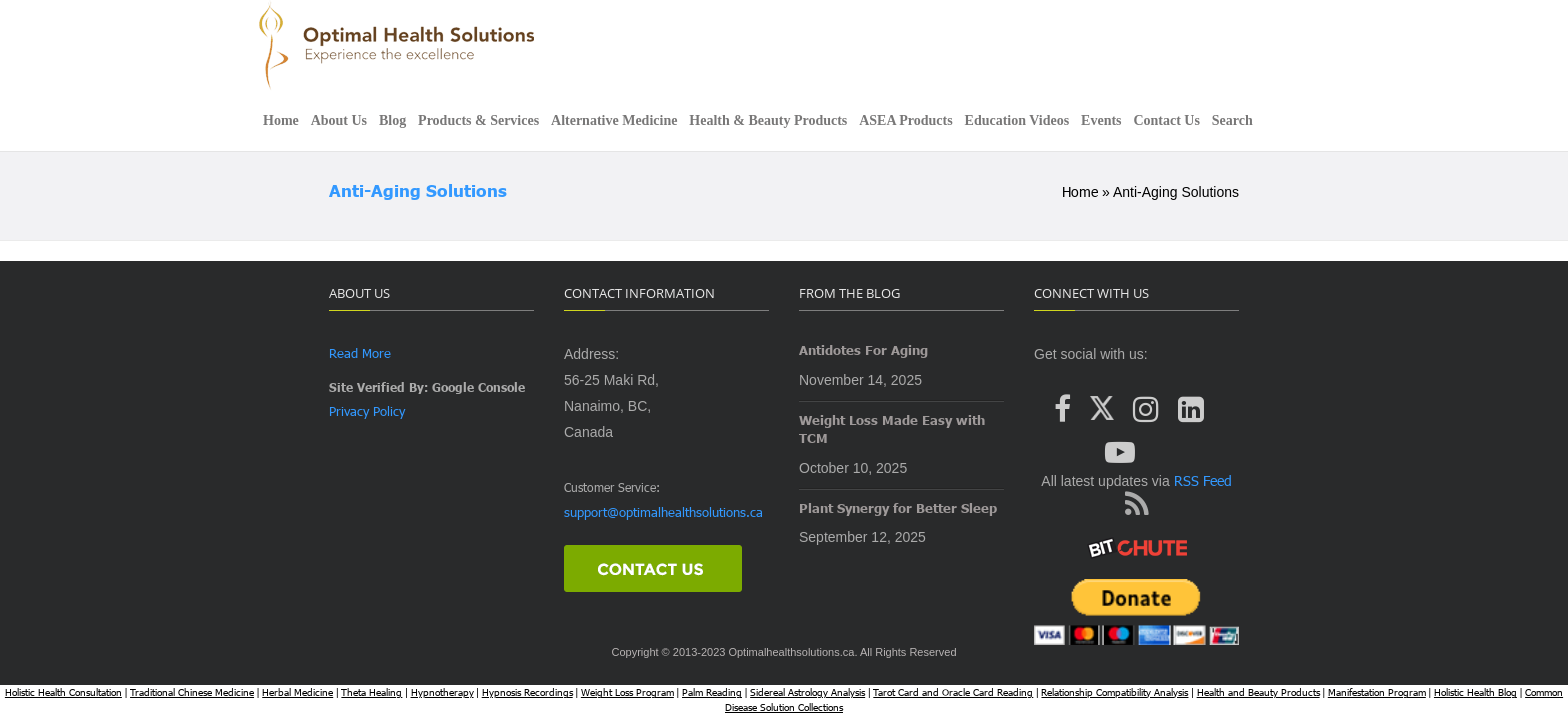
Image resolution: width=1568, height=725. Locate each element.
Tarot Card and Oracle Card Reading (953, 692)
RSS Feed (1201, 480)
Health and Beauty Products (1258, 692)
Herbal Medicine (297, 692)
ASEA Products (905, 120)
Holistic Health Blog (1475, 692)
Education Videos (1017, 120)
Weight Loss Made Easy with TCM (892, 429)
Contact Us (1166, 120)
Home (281, 120)
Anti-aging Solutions (418, 190)
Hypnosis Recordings (527, 692)
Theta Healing (371, 692)
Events (1101, 120)
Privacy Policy (367, 411)
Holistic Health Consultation (63, 692)
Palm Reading (712, 692)
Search (1232, 120)
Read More (360, 353)
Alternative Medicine (614, 120)
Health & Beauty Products (768, 120)
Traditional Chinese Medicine (192, 692)
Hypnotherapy (442, 692)
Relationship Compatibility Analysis (1114, 692)
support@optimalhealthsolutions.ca (663, 512)
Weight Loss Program (627, 692)
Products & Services (478, 120)
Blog (392, 120)
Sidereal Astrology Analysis (807, 692)
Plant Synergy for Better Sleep (898, 508)
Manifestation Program (1377, 692)
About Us (339, 120)
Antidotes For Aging (863, 350)
